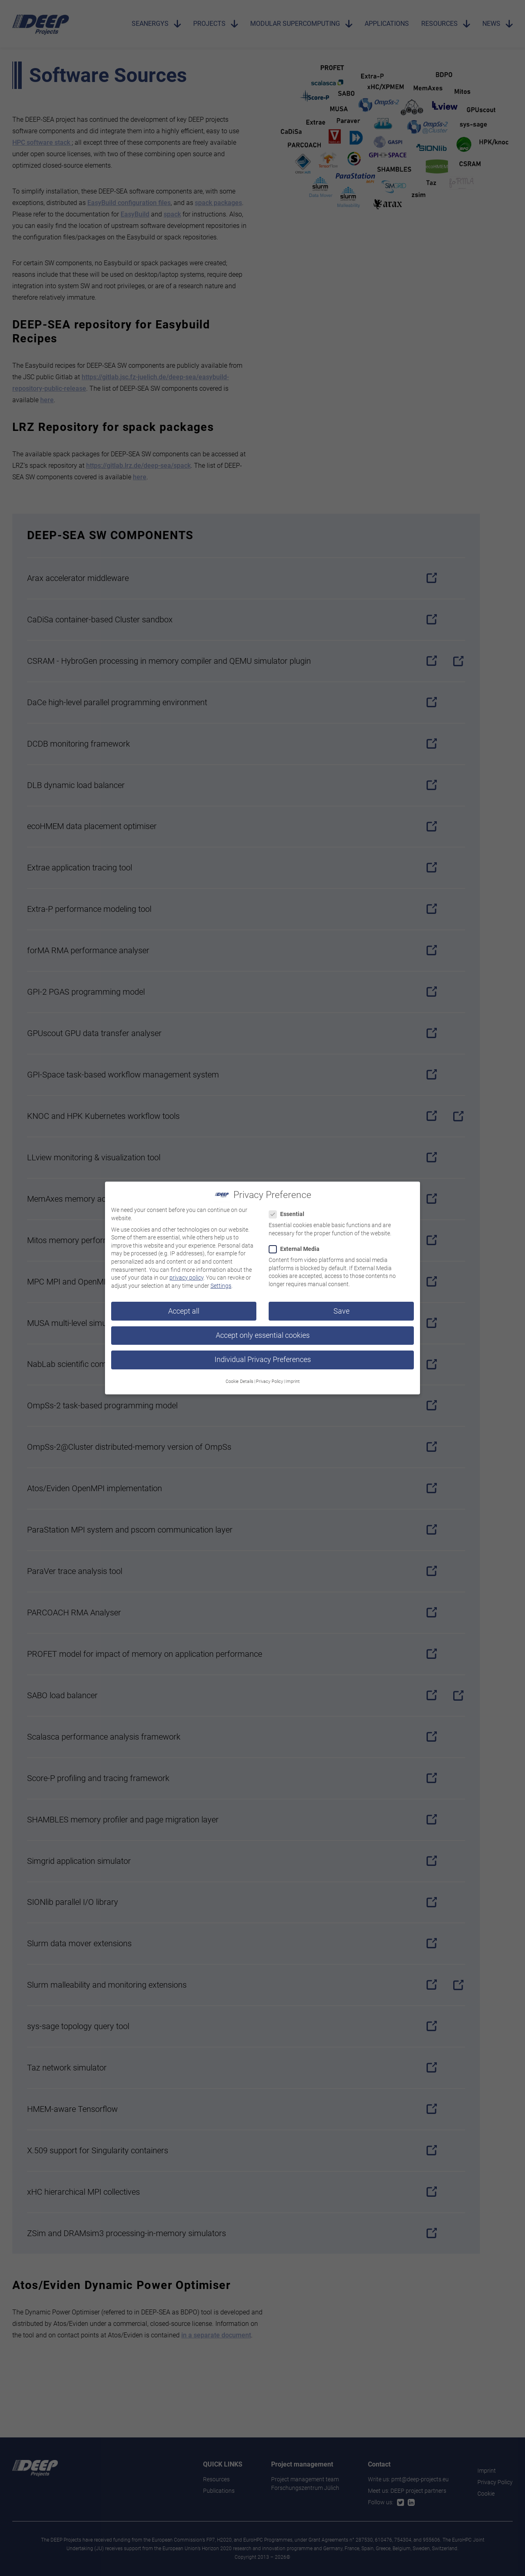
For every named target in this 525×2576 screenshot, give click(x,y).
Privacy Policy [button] (269, 1376)
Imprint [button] (292, 1376)
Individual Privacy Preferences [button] (263, 1354)
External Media (297, 1244)
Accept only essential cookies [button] (263, 1330)
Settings (220, 1280)
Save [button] (341, 1306)
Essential (289, 1209)
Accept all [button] (183, 1306)
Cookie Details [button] (239, 1376)
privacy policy (186, 1272)
